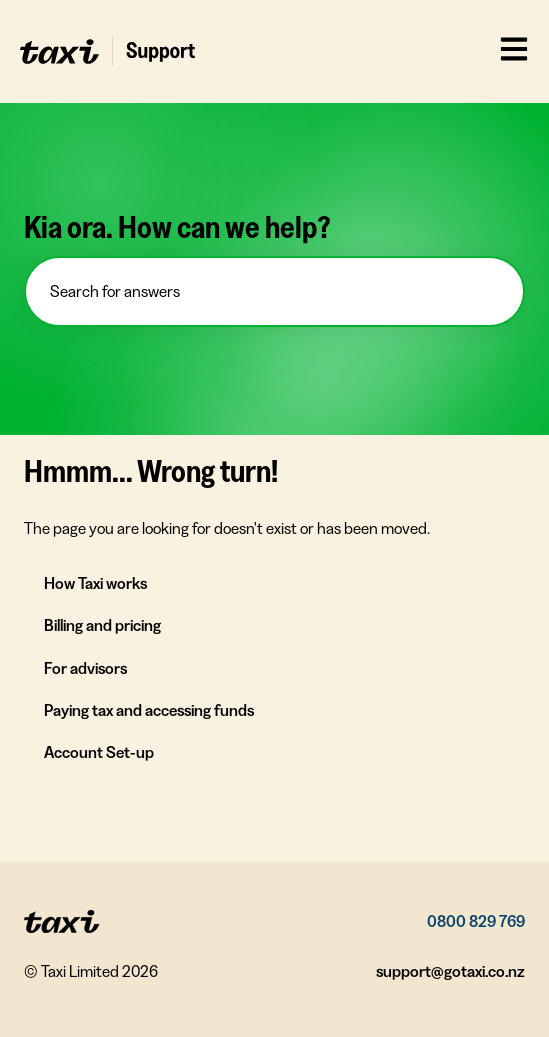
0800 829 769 (476, 921)
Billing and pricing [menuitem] (102, 625)
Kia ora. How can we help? (177, 226)
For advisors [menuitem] (85, 668)
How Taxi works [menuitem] (95, 583)
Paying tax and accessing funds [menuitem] (149, 710)
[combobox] (274, 291)
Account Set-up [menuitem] (99, 752)
